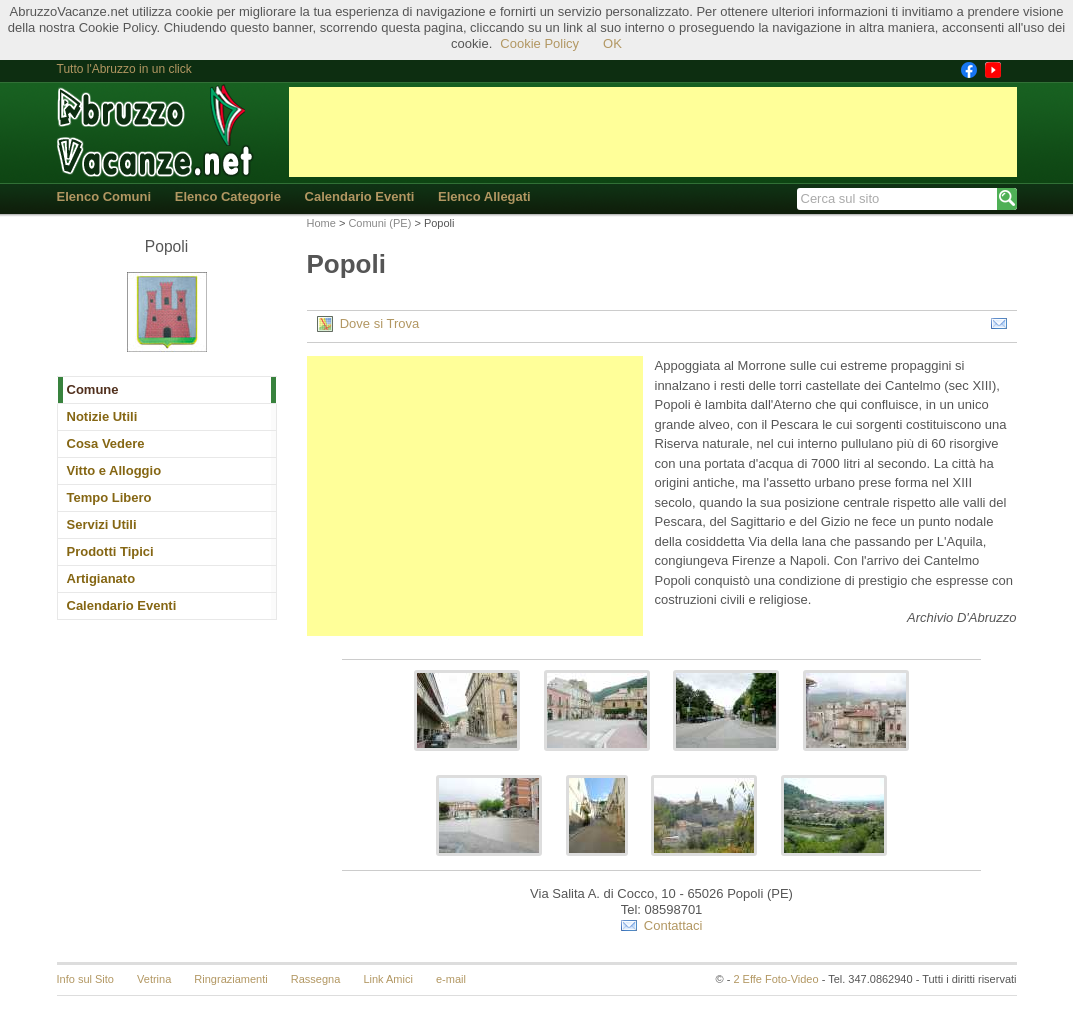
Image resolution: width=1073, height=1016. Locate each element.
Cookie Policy (539, 43)
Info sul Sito (85, 979)
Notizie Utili (102, 416)
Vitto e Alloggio (114, 470)
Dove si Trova (368, 324)
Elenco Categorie (228, 196)
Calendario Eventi (360, 196)
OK (612, 43)
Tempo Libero (109, 497)
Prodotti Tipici (110, 551)
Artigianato (101, 578)
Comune (93, 389)
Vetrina (154, 979)
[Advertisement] (653, 132)
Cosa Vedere (106, 443)
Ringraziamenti (230, 979)
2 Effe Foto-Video (775, 979)
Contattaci (662, 926)
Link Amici (388, 979)
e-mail (451, 979)
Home (321, 223)
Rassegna (316, 979)
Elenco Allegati (484, 196)
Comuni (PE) (379, 223)
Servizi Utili (102, 524)
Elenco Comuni (104, 196)
